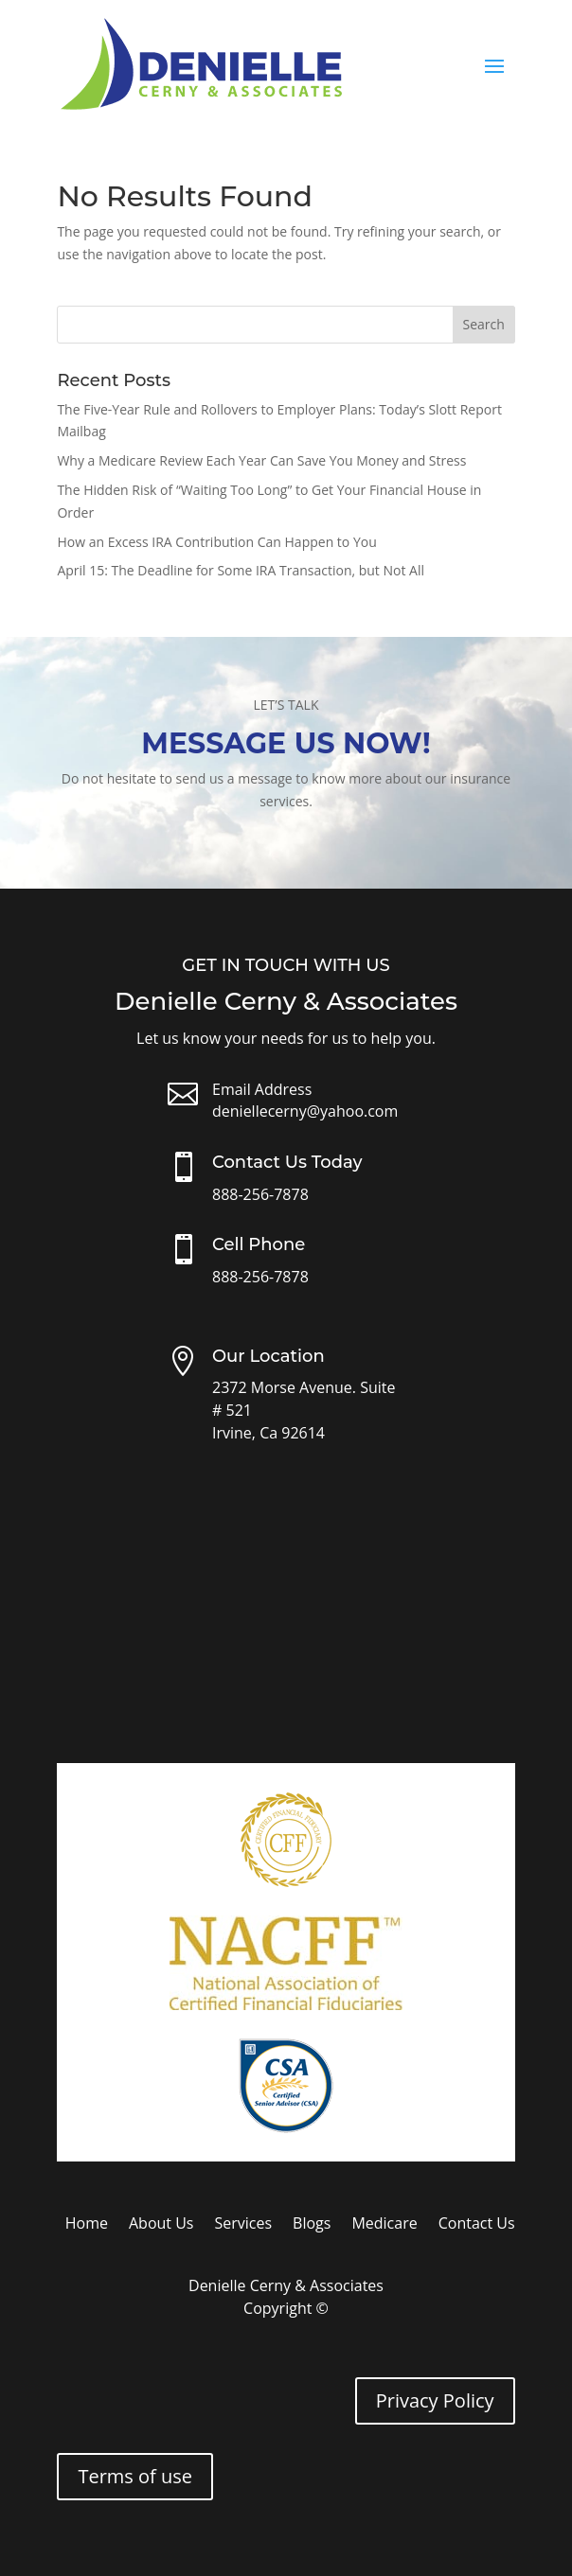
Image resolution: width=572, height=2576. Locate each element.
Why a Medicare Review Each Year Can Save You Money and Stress (261, 460)
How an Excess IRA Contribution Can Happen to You (216, 542)
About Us (161, 2224)
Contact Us (476, 2224)
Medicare (384, 2224)
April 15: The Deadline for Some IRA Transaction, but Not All (240, 570)
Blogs (312, 2224)
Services (243, 2224)
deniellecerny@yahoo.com (305, 1111)
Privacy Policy (435, 2400)
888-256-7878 (260, 1194)
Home (86, 2224)
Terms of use (135, 2476)
